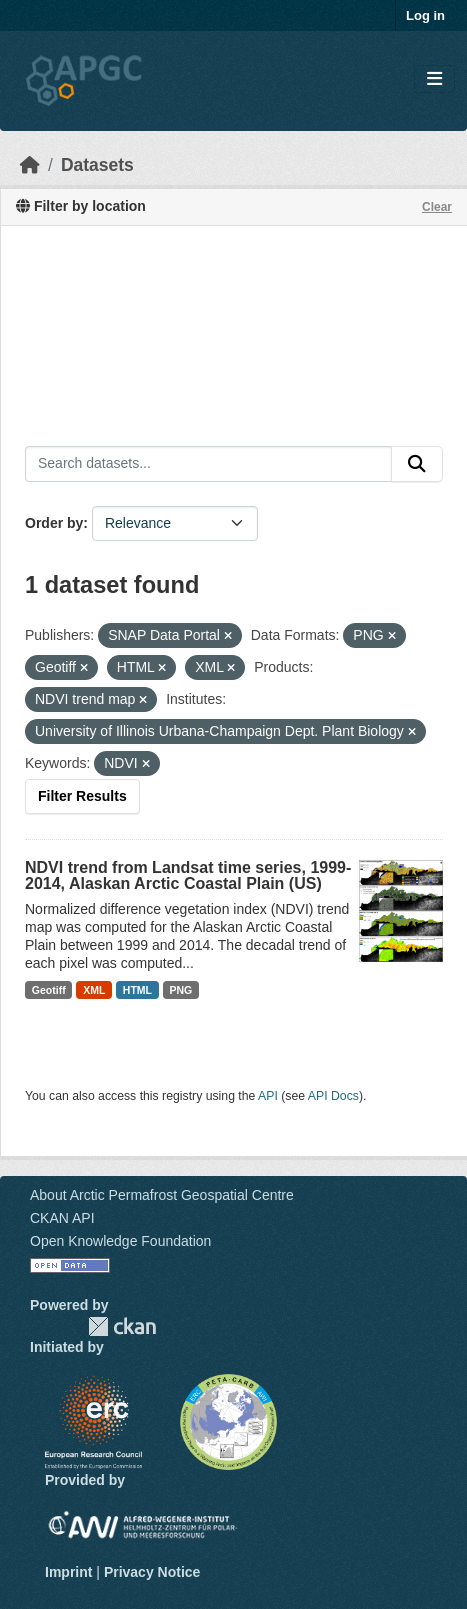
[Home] (30, 165)
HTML (137, 990)
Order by (54, 523)
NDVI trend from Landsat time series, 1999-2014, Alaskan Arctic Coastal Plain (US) (188, 875)
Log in (425, 15)
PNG (181, 990)
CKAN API (62, 1218)
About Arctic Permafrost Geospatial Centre (162, 1195)
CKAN (122, 1326)
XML (94, 990)
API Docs (333, 1096)
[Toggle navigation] (434, 79)
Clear (437, 207)
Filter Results (82, 796)
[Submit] (417, 464)
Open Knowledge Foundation (120, 1241)
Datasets (97, 165)
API (268, 1096)
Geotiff (49, 990)
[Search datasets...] (208, 464)
